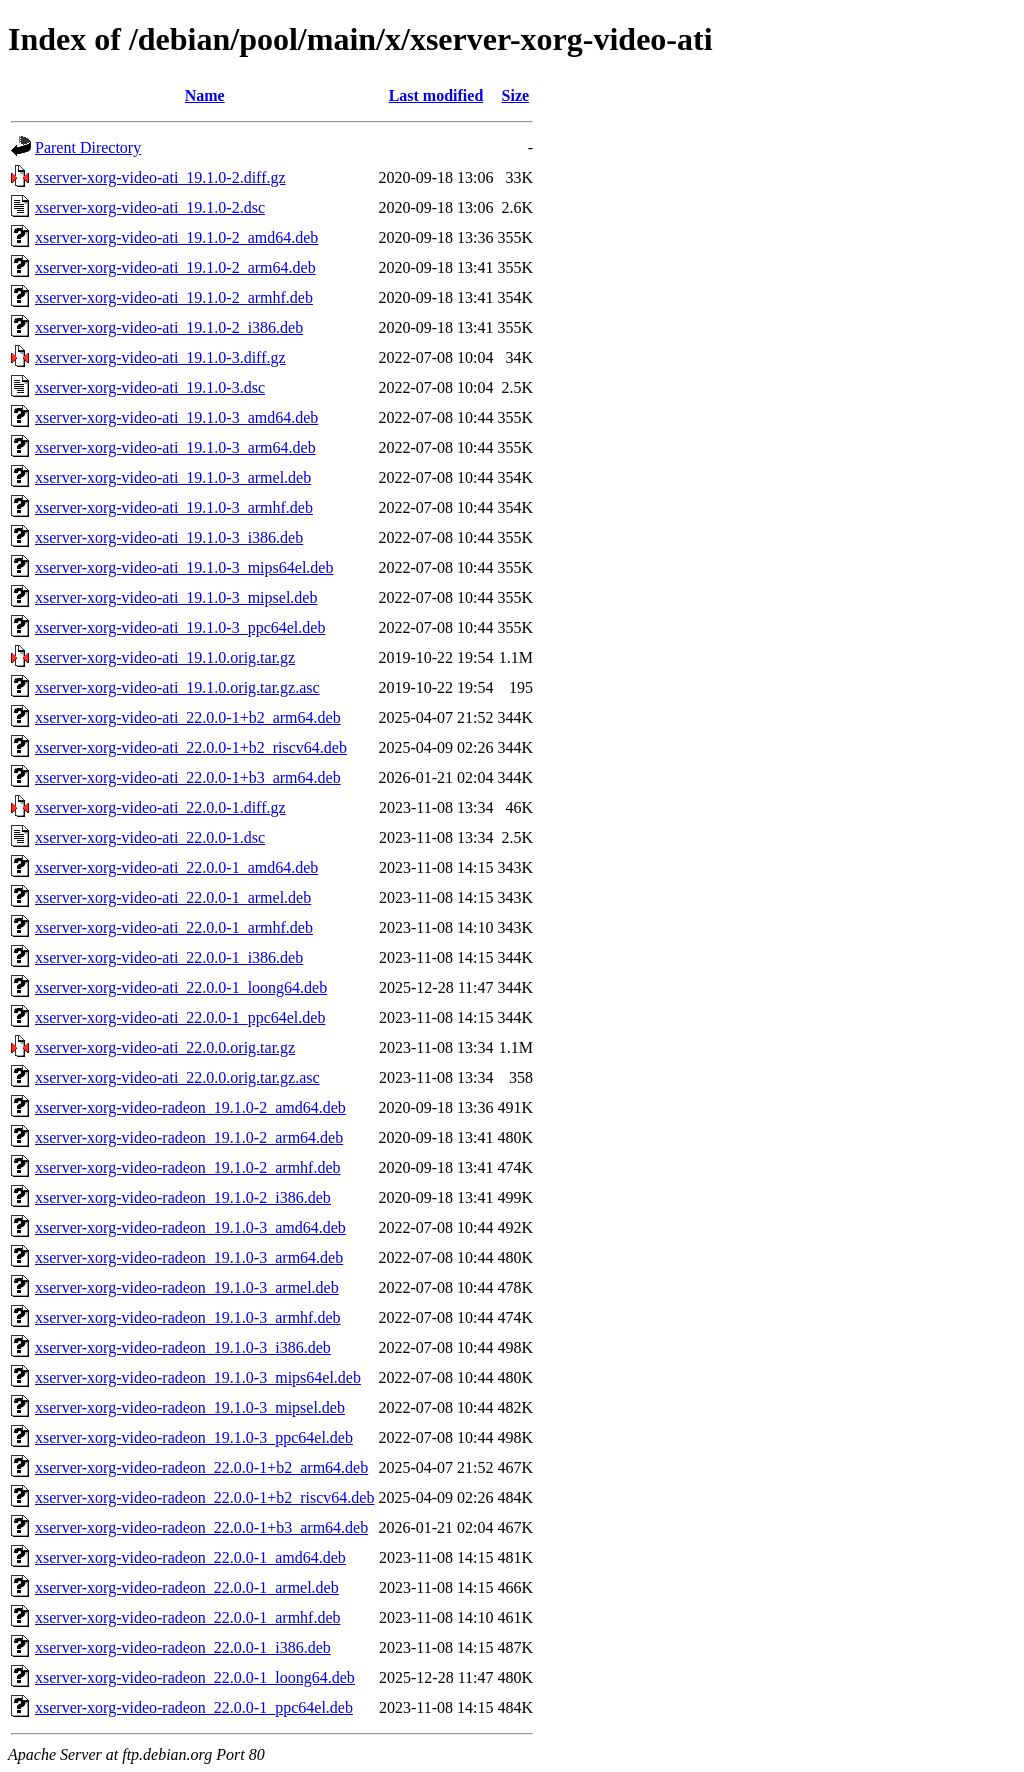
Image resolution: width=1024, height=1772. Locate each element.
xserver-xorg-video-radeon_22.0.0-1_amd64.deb (190, 1557)
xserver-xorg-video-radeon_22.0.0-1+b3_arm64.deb (201, 1527)
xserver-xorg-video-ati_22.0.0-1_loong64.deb (181, 987)
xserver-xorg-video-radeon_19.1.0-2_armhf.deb (188, 1167)
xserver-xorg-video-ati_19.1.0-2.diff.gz (160, 177)
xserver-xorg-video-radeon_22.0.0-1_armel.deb (187, 1587)
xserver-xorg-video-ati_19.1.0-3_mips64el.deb (184, 567)
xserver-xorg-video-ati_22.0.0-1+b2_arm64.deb (188, 717)
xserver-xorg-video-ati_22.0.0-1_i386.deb (169, 957)
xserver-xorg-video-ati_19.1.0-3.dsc (150, 387)
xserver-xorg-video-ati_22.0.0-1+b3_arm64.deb (188, 777)
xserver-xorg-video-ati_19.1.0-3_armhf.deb (174, 507)
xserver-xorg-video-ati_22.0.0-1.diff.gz (160, 807)
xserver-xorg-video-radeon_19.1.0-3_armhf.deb (188, 1317)
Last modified (436, 95)
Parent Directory (88, 147)
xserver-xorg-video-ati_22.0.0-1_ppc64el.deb (180, 1017)
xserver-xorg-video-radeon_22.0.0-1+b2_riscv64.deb (204, 1497)
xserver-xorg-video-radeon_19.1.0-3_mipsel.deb (190, 1407)
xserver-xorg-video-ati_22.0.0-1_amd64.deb (176, 867)
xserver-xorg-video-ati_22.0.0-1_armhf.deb (174, 927)
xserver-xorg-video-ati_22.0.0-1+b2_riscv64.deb (191, 747)
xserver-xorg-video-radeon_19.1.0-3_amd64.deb (190, 1227)
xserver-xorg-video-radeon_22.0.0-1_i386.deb (183, 1647)
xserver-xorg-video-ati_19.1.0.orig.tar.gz (165, 657)
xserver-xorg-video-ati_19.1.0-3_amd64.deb (176, 417)
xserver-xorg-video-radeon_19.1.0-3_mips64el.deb (198, 1377)
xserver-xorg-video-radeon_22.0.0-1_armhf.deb (188, 1617)
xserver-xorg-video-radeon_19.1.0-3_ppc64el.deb (194, 1437)
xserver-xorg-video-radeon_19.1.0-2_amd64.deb (190, 1107)
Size (516, 95)
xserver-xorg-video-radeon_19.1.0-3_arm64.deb (189, 1257)
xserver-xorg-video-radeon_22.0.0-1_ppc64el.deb (194, 1707)
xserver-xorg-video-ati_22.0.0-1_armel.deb (173, 897)
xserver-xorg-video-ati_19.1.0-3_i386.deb (169, 537)
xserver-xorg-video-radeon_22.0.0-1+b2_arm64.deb (201, 1467)
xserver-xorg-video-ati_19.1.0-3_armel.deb (173, 477)
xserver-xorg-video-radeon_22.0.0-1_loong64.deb (195, 1677)
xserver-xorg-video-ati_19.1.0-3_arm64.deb (175, 447)
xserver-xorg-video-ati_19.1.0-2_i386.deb (169, 327)
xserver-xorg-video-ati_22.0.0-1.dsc (150, 837)
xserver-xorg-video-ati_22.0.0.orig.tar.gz (165, 1047)
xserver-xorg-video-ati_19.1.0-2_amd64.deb (176, 237)
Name (205, 95)
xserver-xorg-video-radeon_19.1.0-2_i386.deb (183, 1197)
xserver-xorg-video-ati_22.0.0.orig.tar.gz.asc (177, 1077)
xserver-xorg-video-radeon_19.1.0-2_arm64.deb (189, 1137)
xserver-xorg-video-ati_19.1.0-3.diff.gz (160, 357)
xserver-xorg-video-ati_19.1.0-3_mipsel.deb (176, 597)
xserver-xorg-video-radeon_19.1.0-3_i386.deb (183, 1347)
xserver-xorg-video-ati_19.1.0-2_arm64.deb (175, 267)
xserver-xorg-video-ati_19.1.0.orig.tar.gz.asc (177, 687)
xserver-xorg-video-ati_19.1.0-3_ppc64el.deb (180, 627)
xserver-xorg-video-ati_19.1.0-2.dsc (150, 207)
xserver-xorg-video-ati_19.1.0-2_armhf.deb (174, 297)
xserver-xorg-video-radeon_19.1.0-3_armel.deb (187, 1287)
